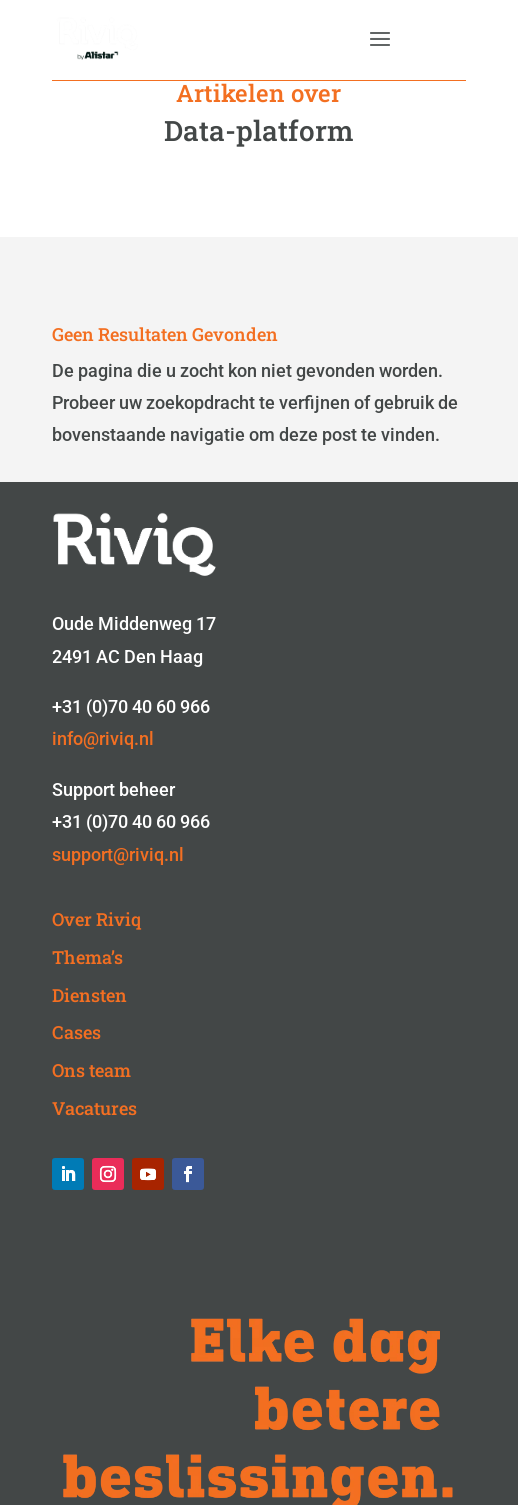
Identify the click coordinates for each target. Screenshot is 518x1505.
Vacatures (94, 1108)
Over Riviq (96, 919)
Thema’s (87, 957)
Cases (76, 1032)
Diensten (89, 995)
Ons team (91, 1070)
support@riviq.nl (118, 854)
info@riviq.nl (103, 738)
